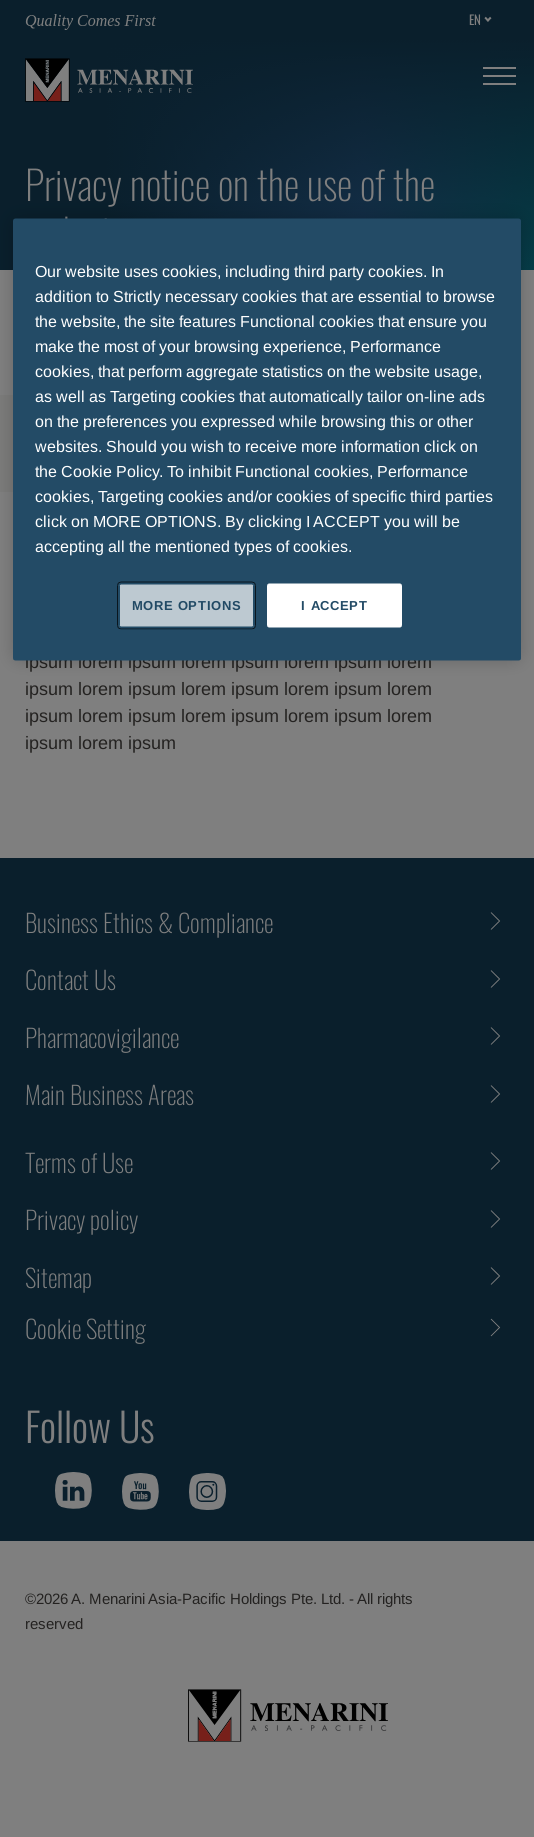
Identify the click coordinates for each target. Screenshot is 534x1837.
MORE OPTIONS (187, 604)
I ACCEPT (334, 604)
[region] (266, 439)
